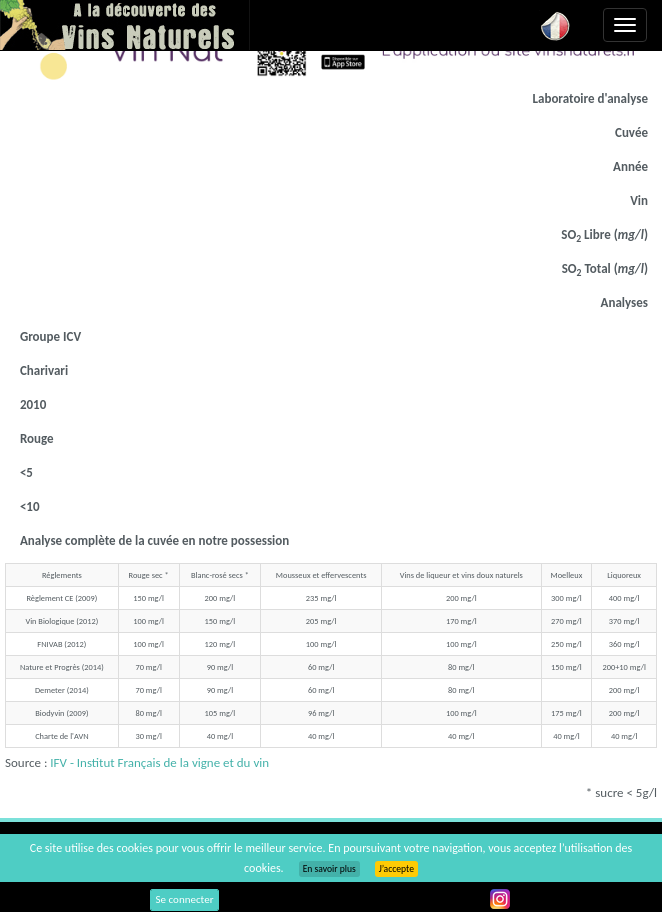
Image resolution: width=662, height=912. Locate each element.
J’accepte (396, 869)
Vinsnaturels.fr (125, 25)
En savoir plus (329, 869)
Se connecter (185, 899)
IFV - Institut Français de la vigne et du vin (159, 762)
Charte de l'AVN (61, 736)
